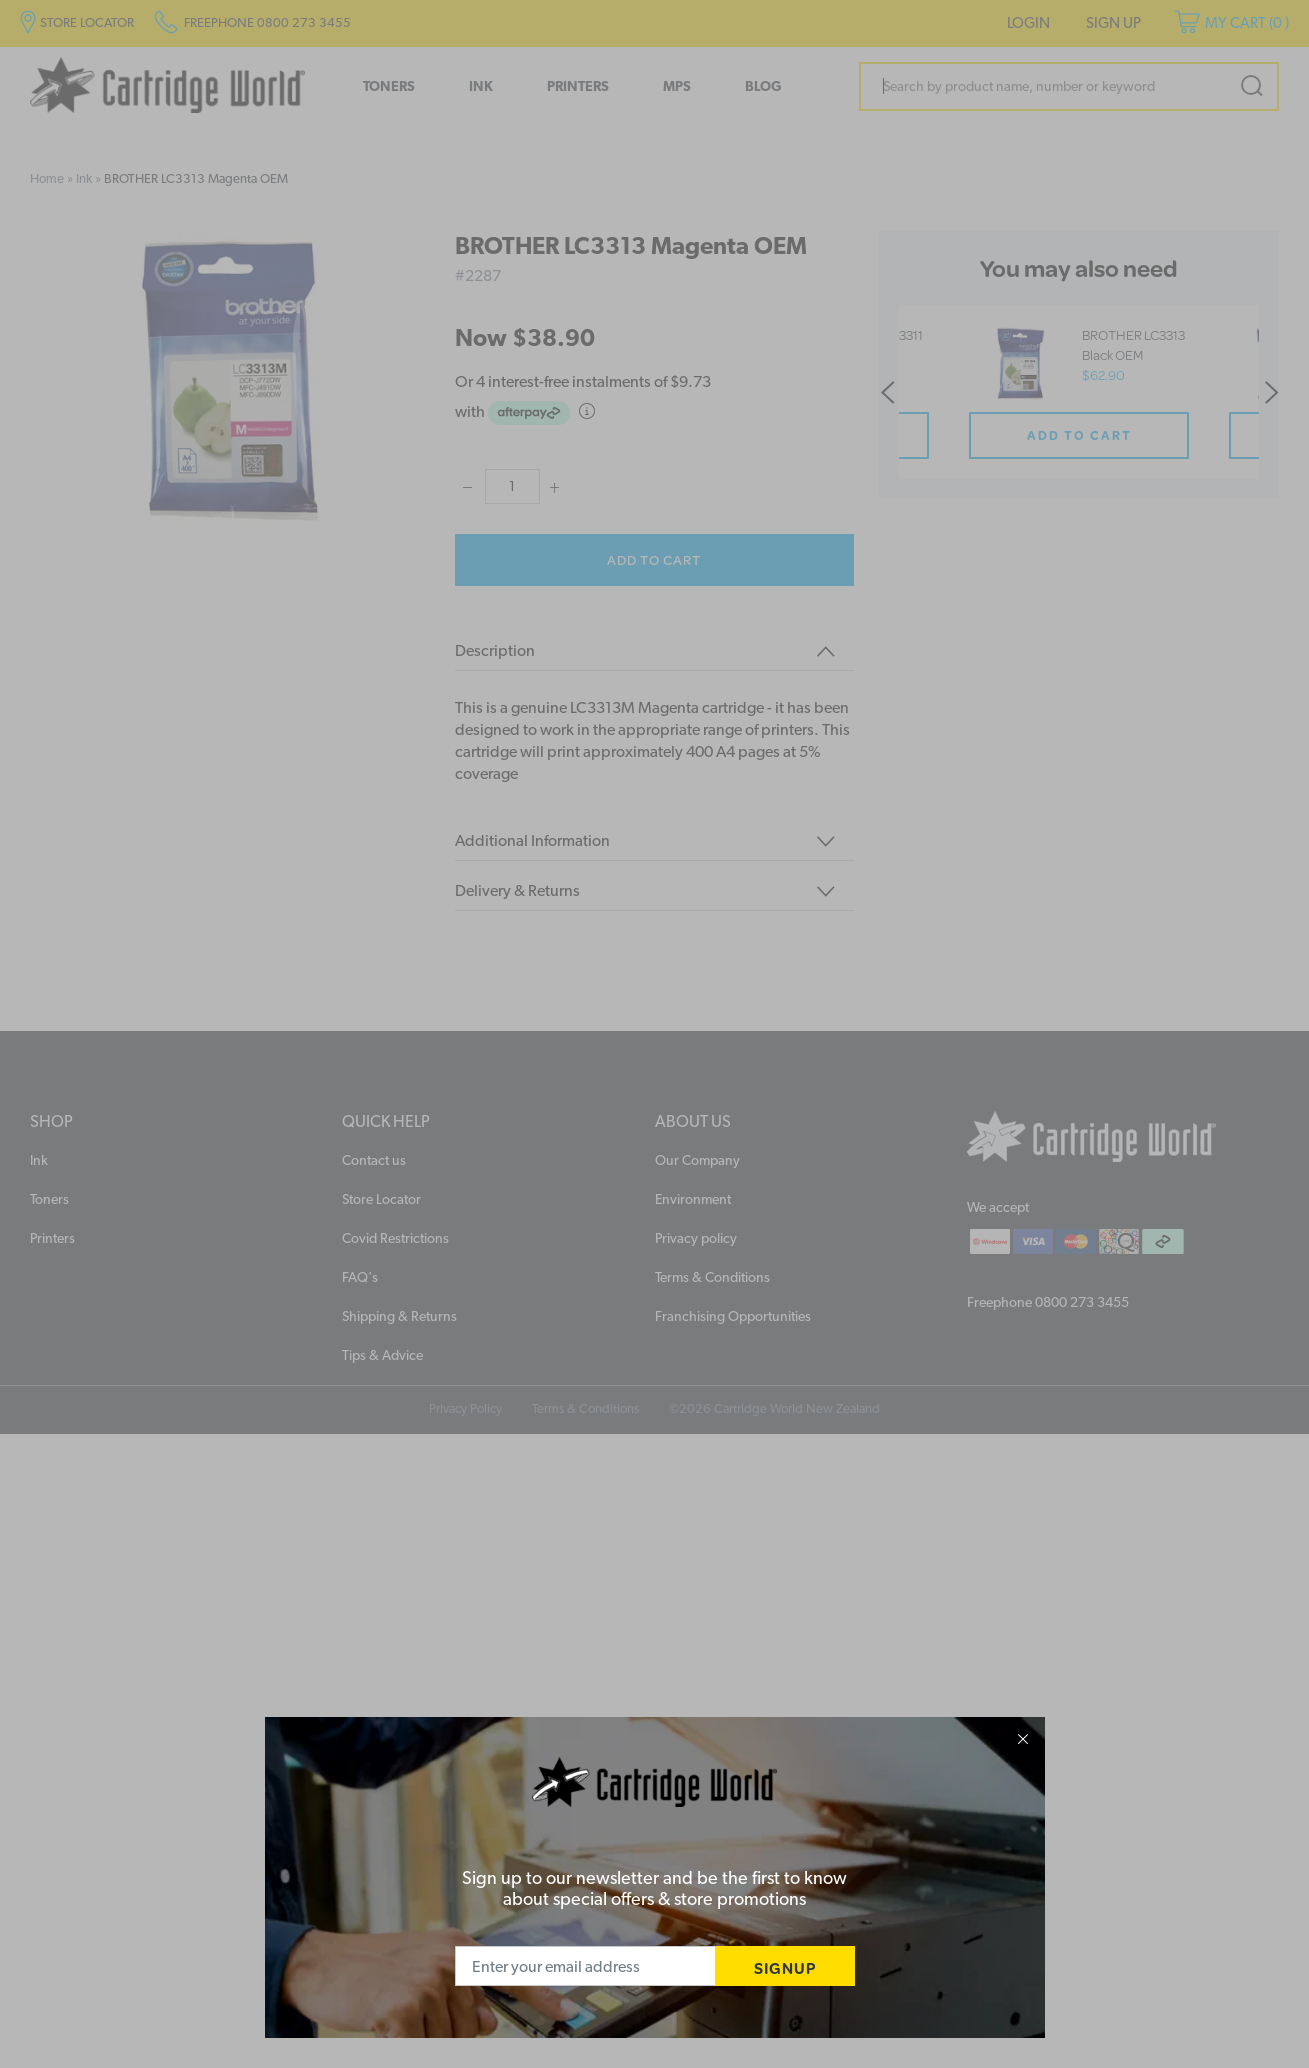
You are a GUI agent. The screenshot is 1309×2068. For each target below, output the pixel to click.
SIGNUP (785, 1967)
